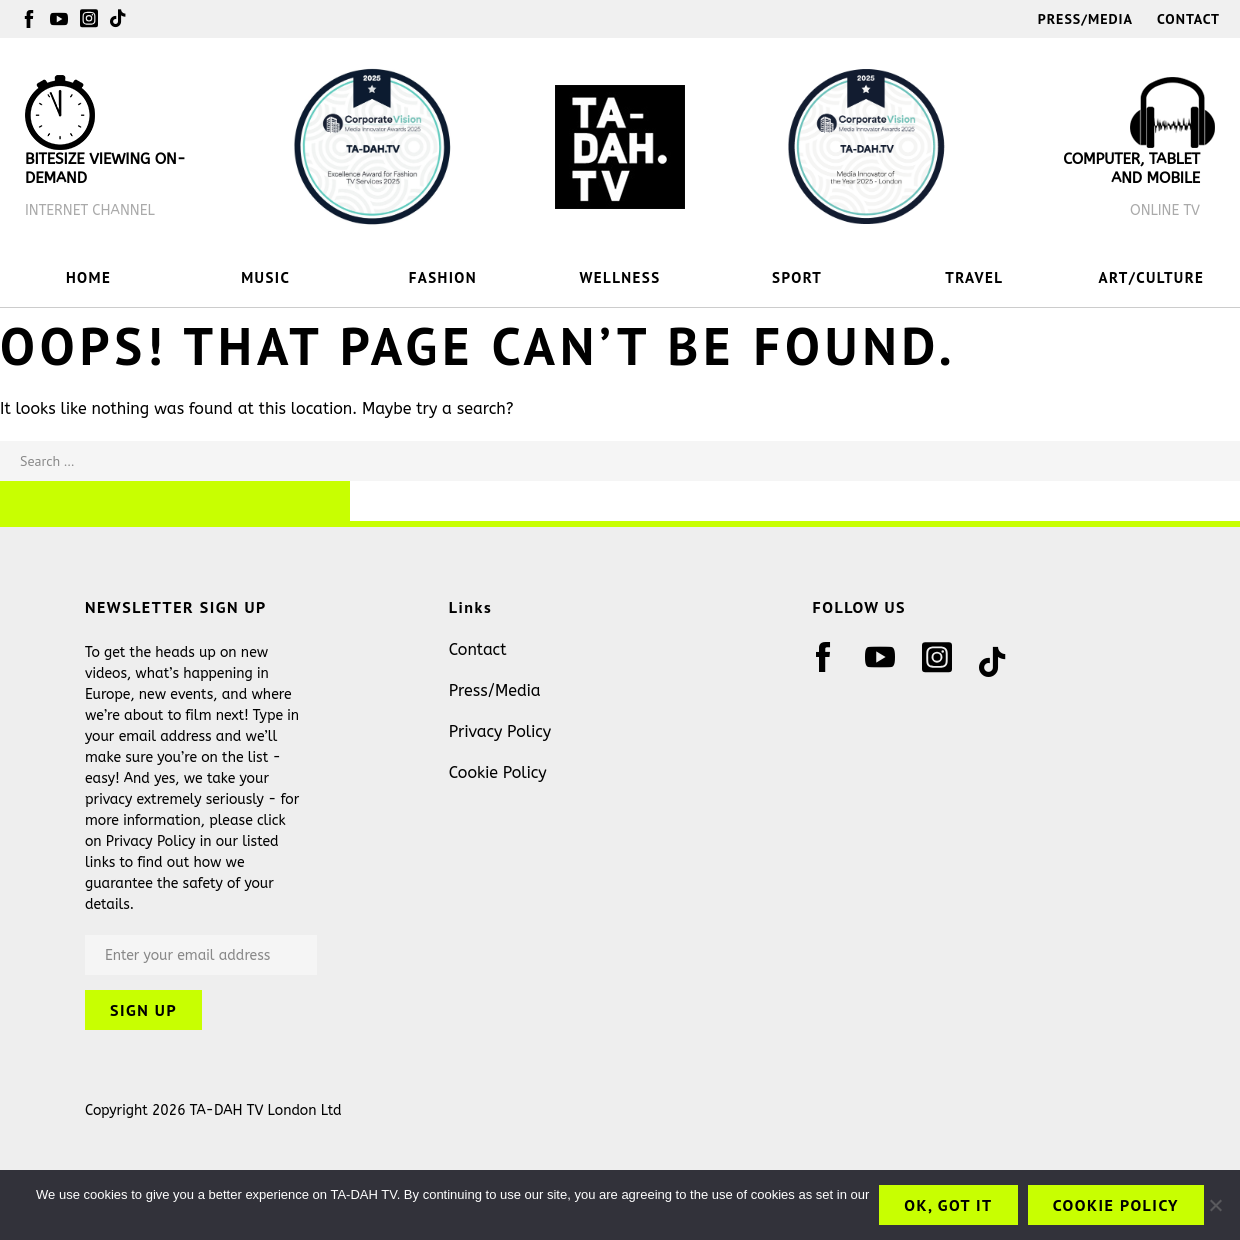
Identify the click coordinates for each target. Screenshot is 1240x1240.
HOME (88, 277)
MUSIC (265, 277)
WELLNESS (620, 277)
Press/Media (1085, 19)
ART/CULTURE (1152, 277)
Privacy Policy (500, 731)
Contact (1188, 19)
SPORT (797, 277)
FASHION (443, 277)
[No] (1215, 1205)
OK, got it (948, 1205)
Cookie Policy (498, 772)
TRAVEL (974, 277)
